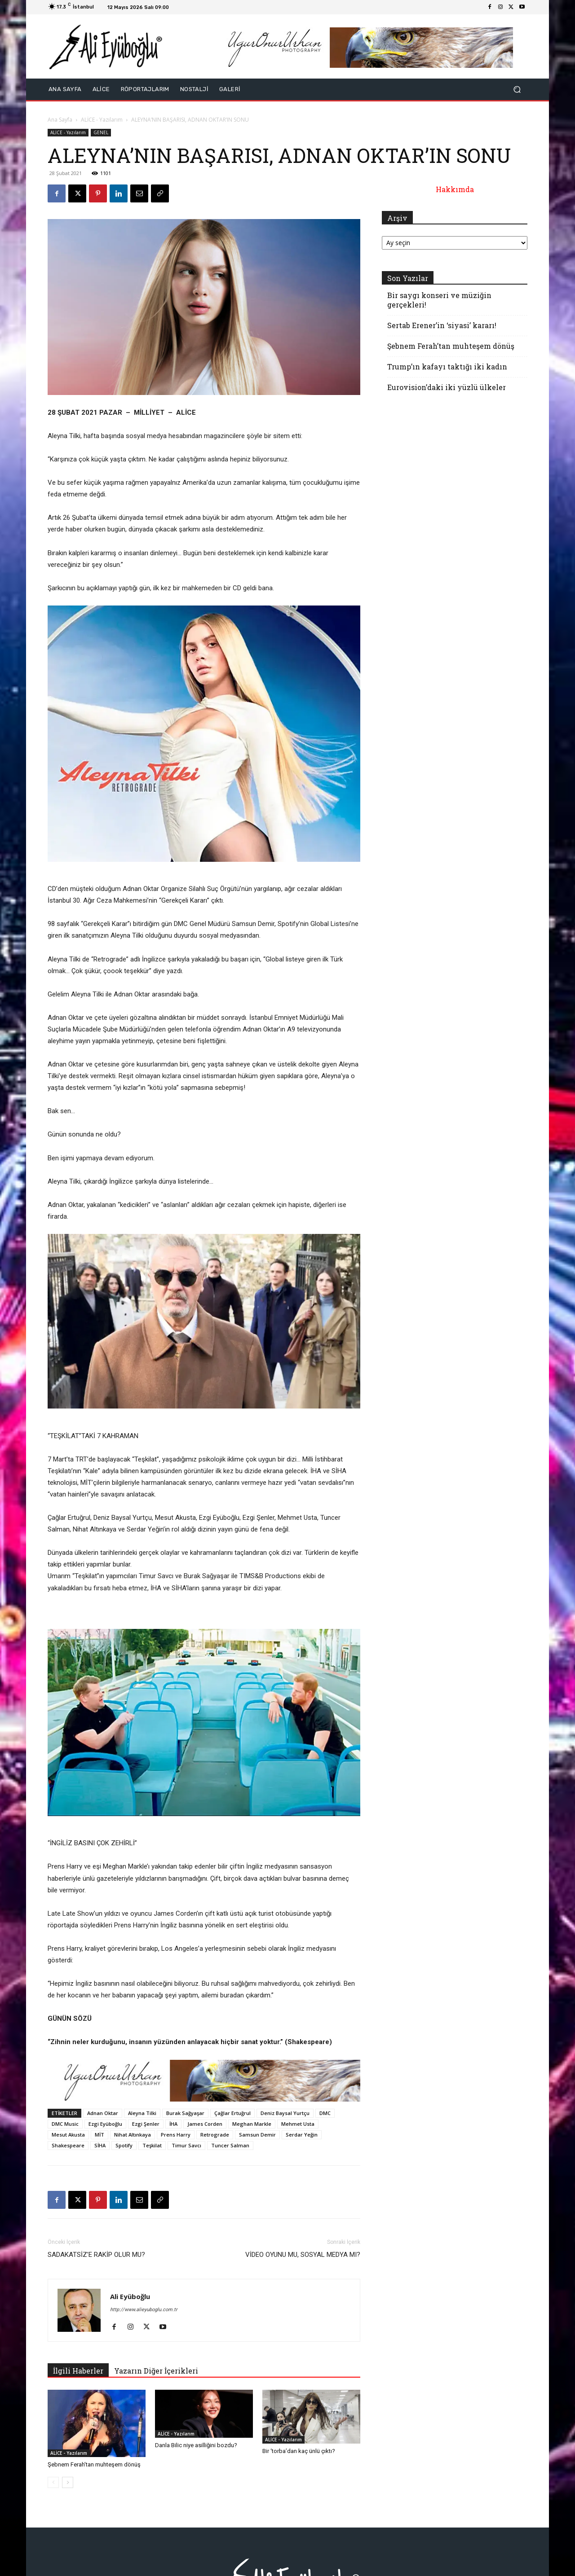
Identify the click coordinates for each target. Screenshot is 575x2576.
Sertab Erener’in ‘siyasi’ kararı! (441, 325)
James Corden (204, 2123)
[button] (516, 89)
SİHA (100, 2145)
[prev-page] (53, 2482)
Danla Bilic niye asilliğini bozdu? (196, 2445)
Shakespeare (68, 2145)
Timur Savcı (186, 2145)
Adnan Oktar (102, 2113)
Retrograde (214, 2134)
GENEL (100, 132)
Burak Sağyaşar (185, 2113)
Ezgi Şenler (145, 2123)
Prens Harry (175, 2134)
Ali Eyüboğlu (130, 2296)
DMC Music (65, 2123)
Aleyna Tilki (142, 2113)
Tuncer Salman (230, 2145)
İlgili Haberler (78, 2370)
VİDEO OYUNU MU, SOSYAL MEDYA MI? (302, 2255)
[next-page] (67, 2482)
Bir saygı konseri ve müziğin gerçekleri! (439, 299)
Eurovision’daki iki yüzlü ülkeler (446, 387)
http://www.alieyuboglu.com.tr (143, 2310)
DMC (325, 2113)
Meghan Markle (251, 2123)
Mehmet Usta (297, 2123)
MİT (99, 2134)
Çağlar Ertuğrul (232, 2113)
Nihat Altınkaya (132, 2134)
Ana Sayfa (60, 119)
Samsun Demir (257, 2134)
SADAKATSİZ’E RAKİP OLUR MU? (96, 2255)
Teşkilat (152, 2145)
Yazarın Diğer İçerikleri (156, 2370)
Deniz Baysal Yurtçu (285, 2113)
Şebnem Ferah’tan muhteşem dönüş (94, 2464)
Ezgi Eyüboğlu (105, 2123)
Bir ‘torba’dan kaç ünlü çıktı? (298, 2451)
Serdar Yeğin (302, 2134)
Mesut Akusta (68, 2134)
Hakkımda (455, 189)
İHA (173, 2123)
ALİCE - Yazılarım (102, 119)
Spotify (124, 2145)
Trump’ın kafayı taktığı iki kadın (447, 366)
